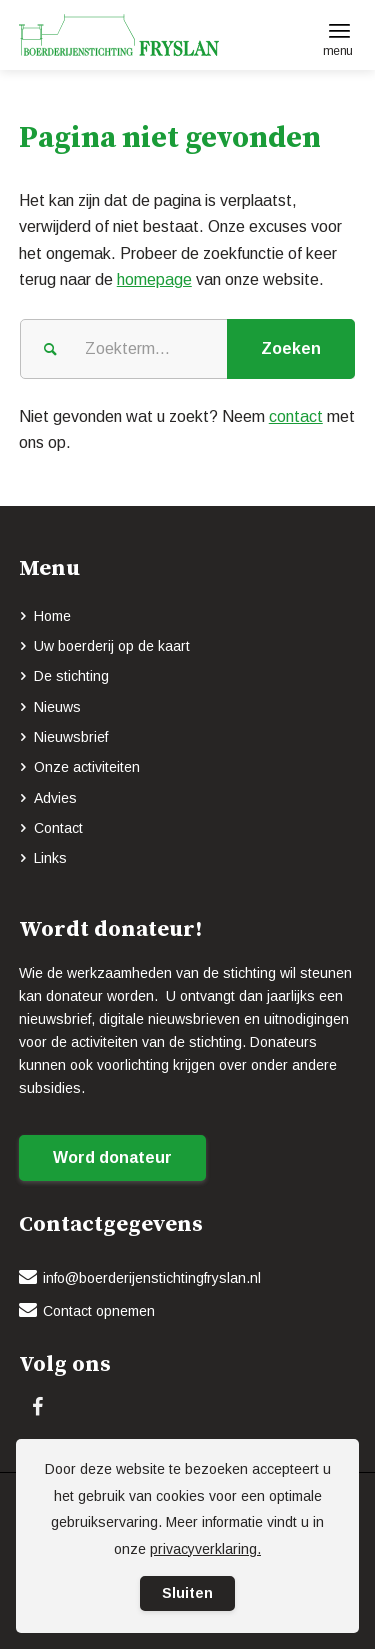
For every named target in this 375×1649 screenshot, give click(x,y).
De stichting (71, 676)
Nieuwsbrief (71, 737)
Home (52, 616)
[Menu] (339, 30)
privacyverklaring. (205, 1549)
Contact (58, 828)
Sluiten (187, 1593)
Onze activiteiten (87, 767)
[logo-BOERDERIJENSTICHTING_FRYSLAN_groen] (154, 35)
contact (296, 416)
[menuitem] (339, 30)
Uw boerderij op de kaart (112, 646)
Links (50, 858)
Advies (55, 798)
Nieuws (57, 707)
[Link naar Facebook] (38, 1407)
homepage (154, 279)
